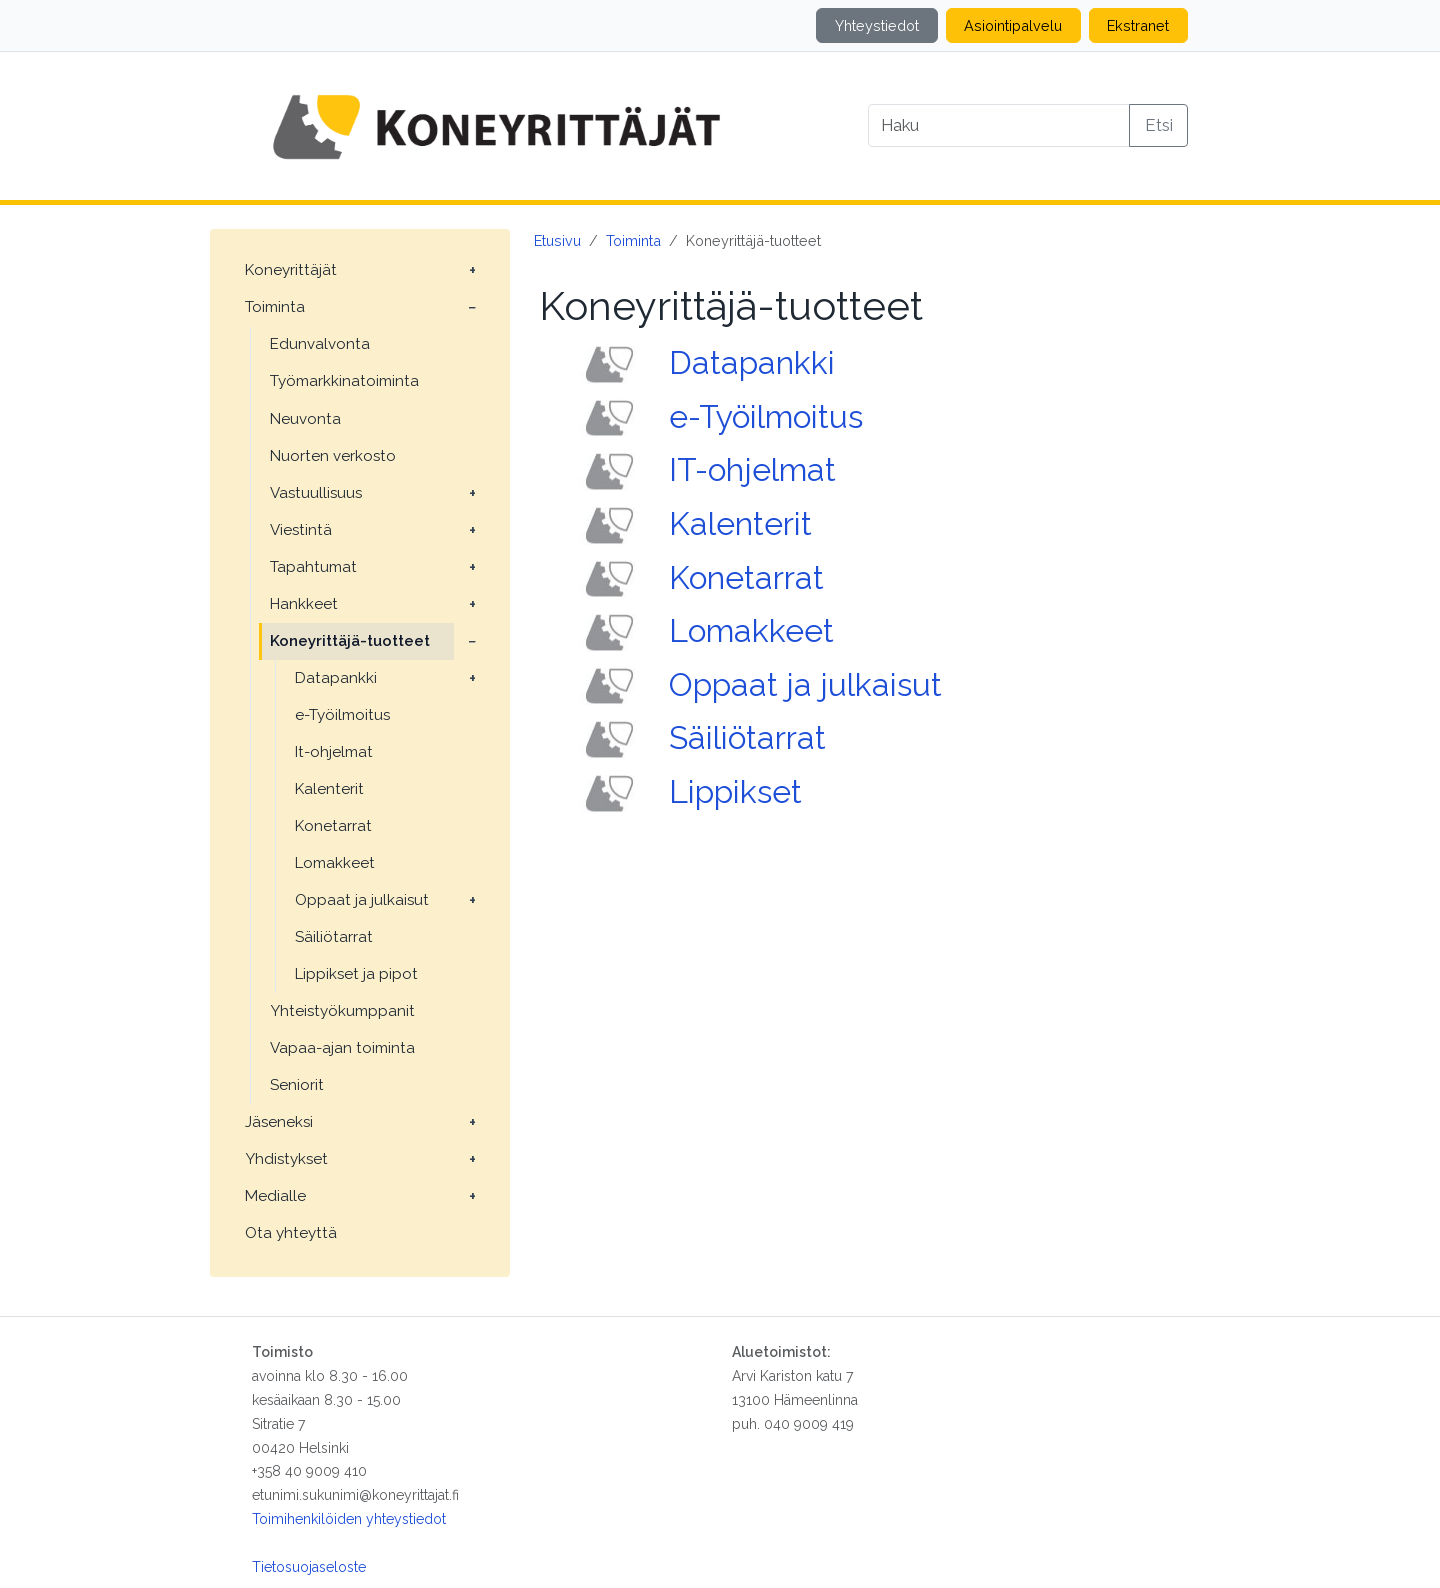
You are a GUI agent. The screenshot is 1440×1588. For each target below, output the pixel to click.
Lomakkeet (335, 863)
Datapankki (336, 678)
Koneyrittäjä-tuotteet (350, 641)
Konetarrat (333, 826)
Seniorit (297, 1085)
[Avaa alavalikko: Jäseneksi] (472, 1123)
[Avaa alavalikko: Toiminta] (472, 308)
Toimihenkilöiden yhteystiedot (349, 1519)
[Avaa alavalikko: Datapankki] (472, 679)
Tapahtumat (313, 567)
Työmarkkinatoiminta (344, 381)
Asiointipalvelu (1013, 25)
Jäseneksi (279, 1122)
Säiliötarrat (334, 937)
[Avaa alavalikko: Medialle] (472, 1197)
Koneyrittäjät (291, 270)
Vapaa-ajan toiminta (342, 1048)
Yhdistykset (286, 1159)
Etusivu (557, 240)
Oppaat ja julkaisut (362, 900)
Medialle (275, 1196)
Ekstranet (1138, 25)
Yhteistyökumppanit (342, 1011)
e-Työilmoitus (342, 715)
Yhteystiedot (877, 25)
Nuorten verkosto (333, 456)
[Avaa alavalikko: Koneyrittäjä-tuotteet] (472, 642)
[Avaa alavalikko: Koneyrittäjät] (472, 271)
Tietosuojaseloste (309, 1567)
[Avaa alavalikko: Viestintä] (472, 531)
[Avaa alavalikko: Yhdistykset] (472, 1160)
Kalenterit (329, 789)
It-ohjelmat (334, 752)
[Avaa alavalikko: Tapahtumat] (472, 568)
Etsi (1159, 125)
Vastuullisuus (316, 493)
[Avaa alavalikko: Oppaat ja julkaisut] (472, 901)
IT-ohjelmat (752, 469)
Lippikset (735, 791)
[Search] (999, 125)
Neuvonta (305, 419)
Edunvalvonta (320, 344)
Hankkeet (304, 604)
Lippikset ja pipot (356, 974)
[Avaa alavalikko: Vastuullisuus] (472, 494)
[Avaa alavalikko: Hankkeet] (472, 605)
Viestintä (301, 530)
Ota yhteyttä (291, 1233)
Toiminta (275, 307)
